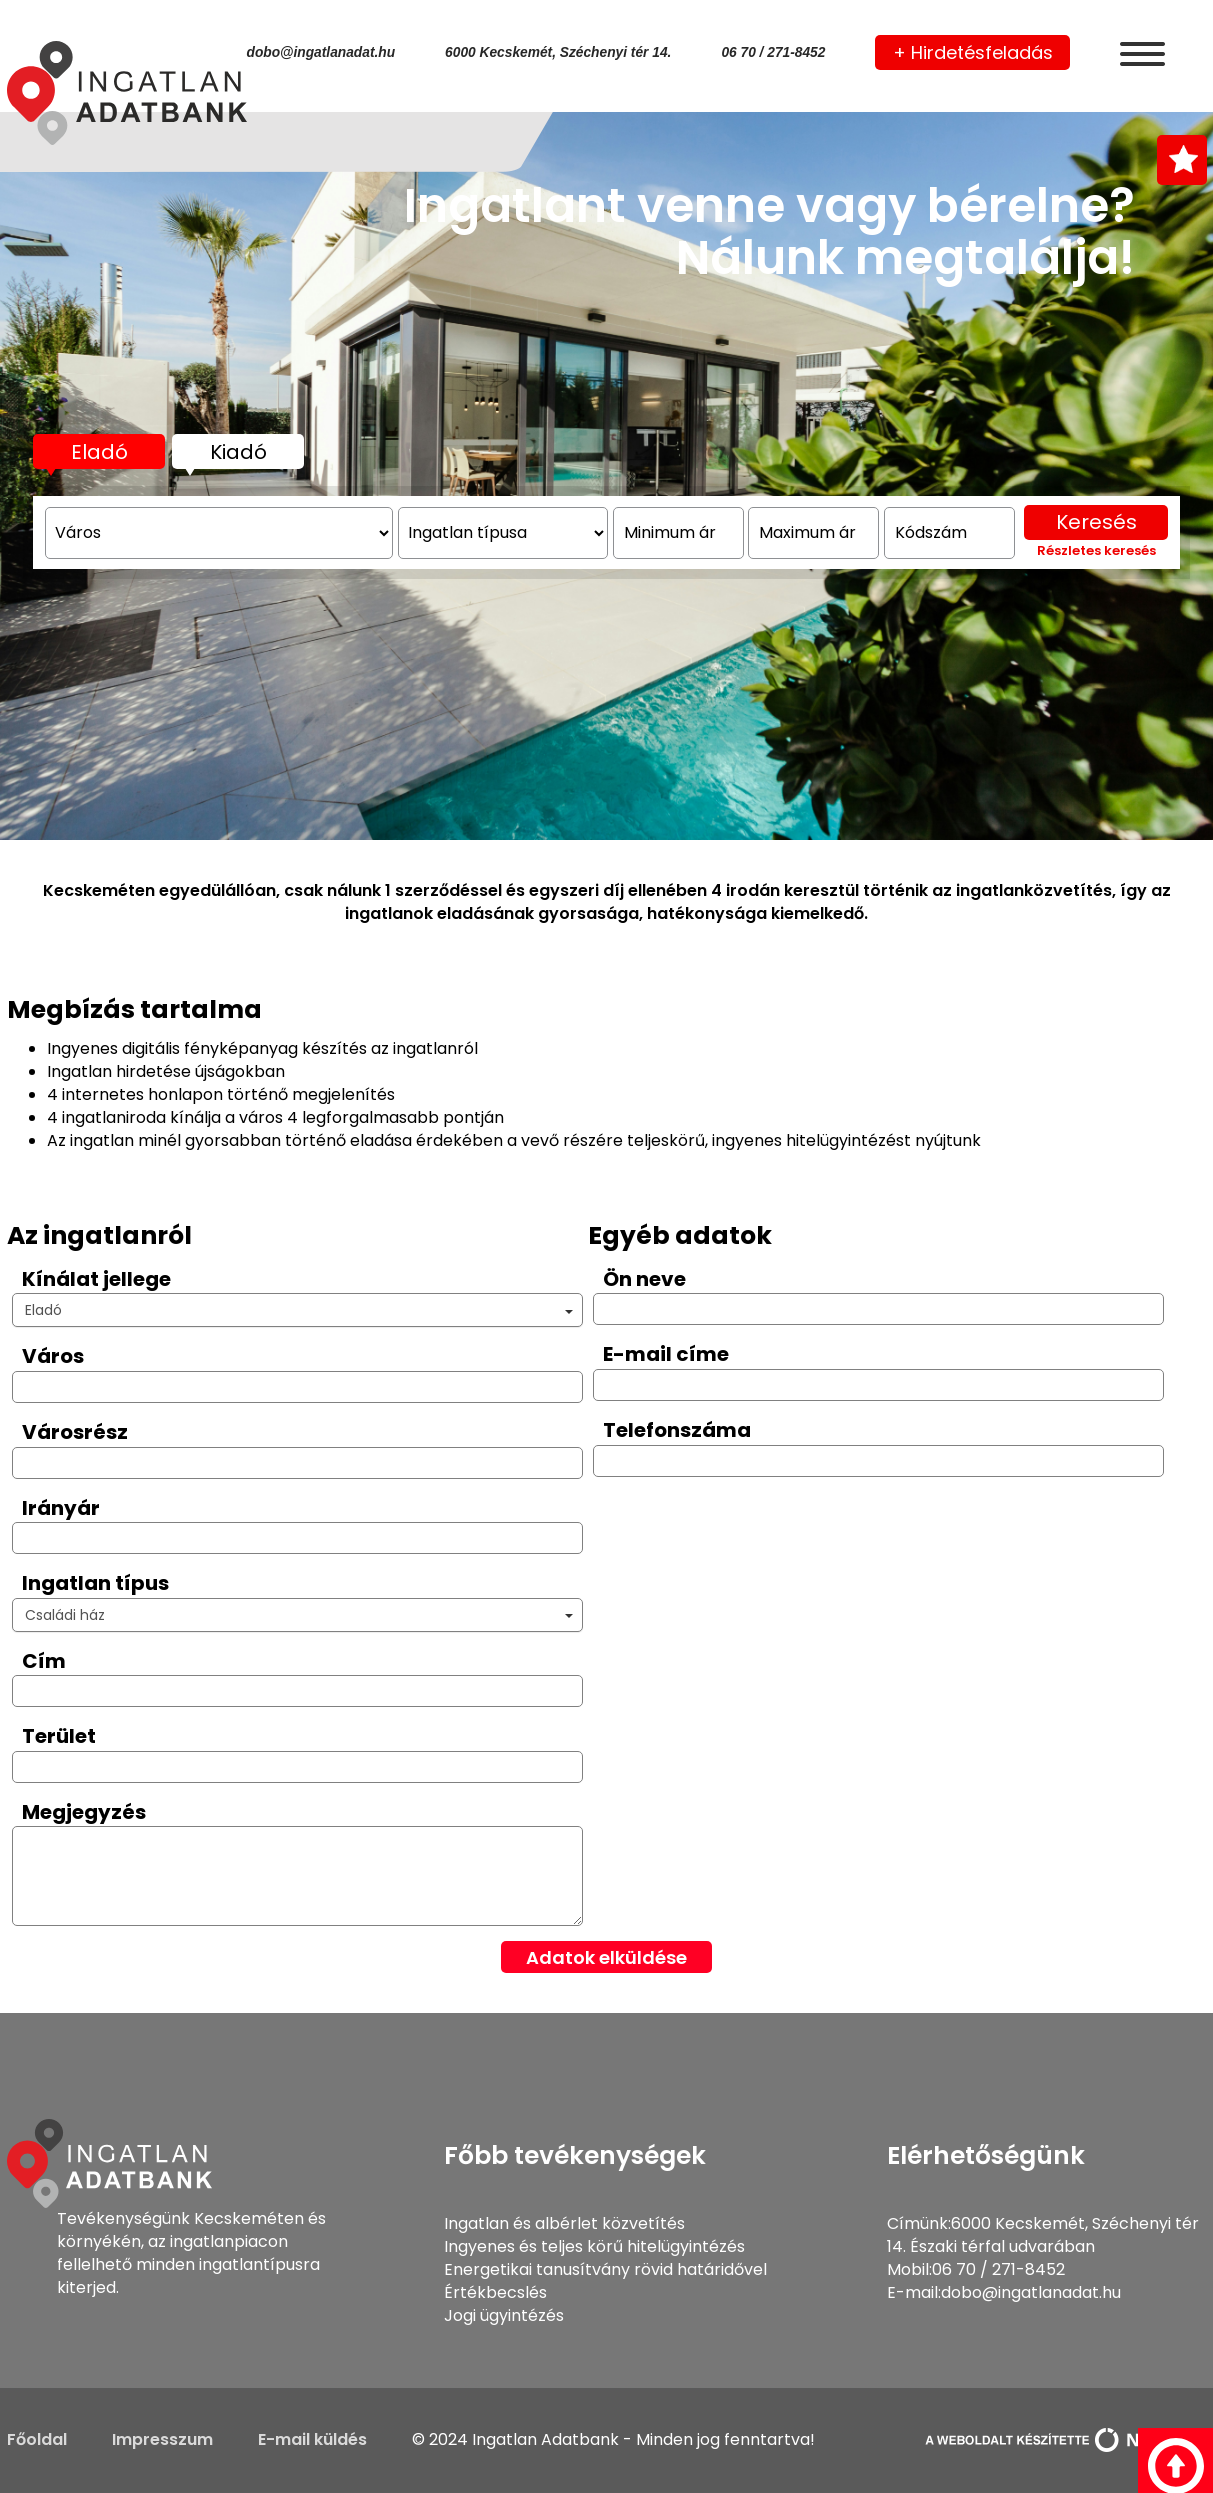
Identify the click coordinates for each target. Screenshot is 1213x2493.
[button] (297, 1310)
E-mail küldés (312, 2439)
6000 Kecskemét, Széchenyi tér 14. (558, 52)
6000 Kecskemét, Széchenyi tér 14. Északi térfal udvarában (1043, 2235)
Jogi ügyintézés (504, 2315)
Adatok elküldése (606, 1957)
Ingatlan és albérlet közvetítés (564, 2223)
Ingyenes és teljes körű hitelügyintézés (594, 2246)
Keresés (1096, 558)
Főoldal (37, 2439)
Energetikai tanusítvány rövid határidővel (605, 2269)
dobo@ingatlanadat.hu (321, 52)
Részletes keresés (1096, 586)
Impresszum (162, 2439)
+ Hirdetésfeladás (973, 52)
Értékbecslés (495, 2292)
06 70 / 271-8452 (773, 52)
